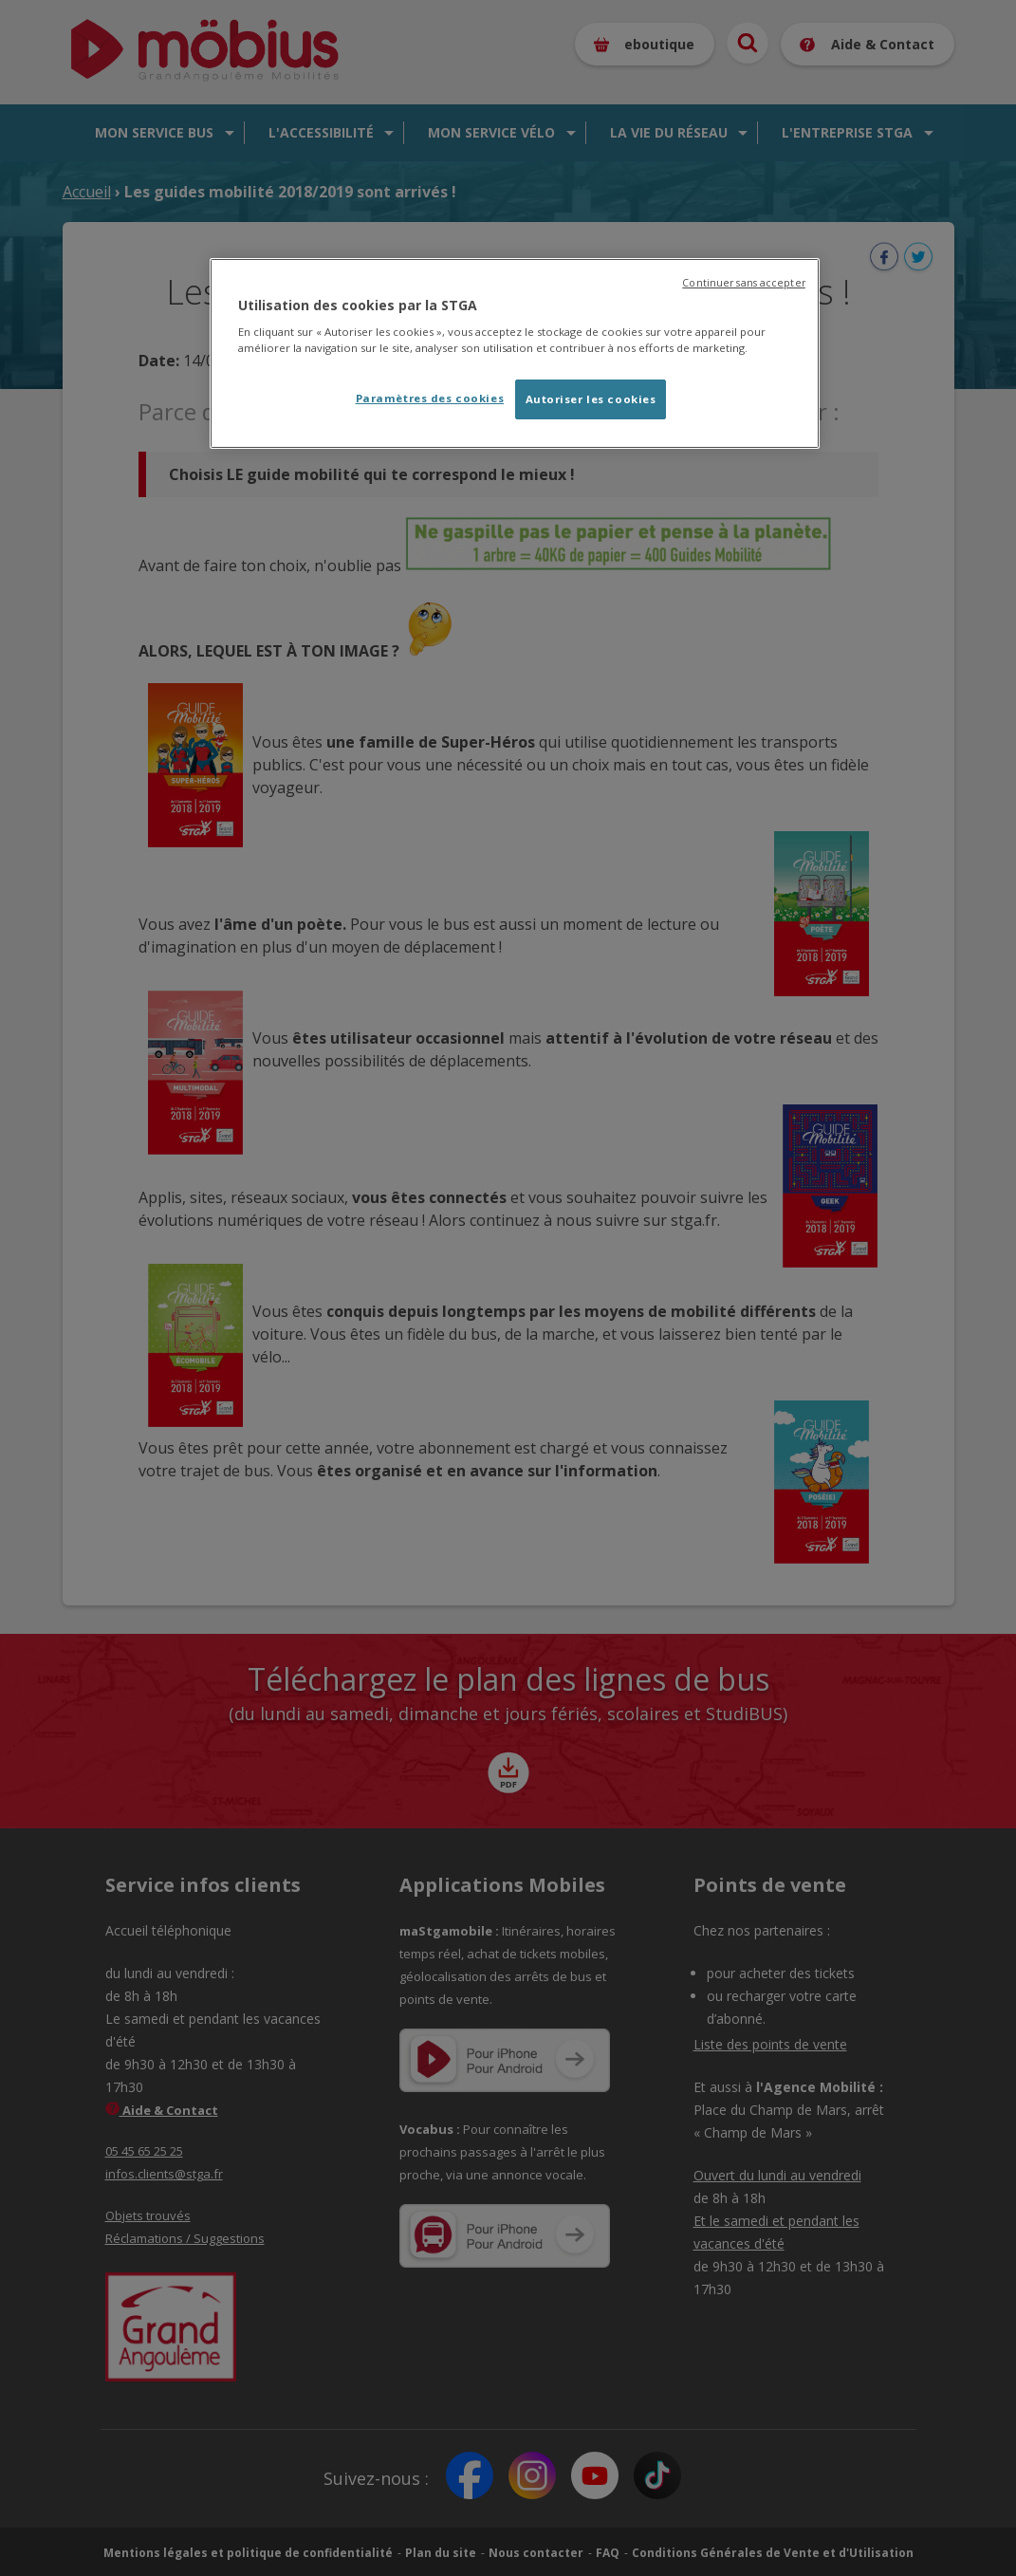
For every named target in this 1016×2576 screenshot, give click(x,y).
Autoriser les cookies (591, 399)
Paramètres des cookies (430, 398)
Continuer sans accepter (743, 282)
